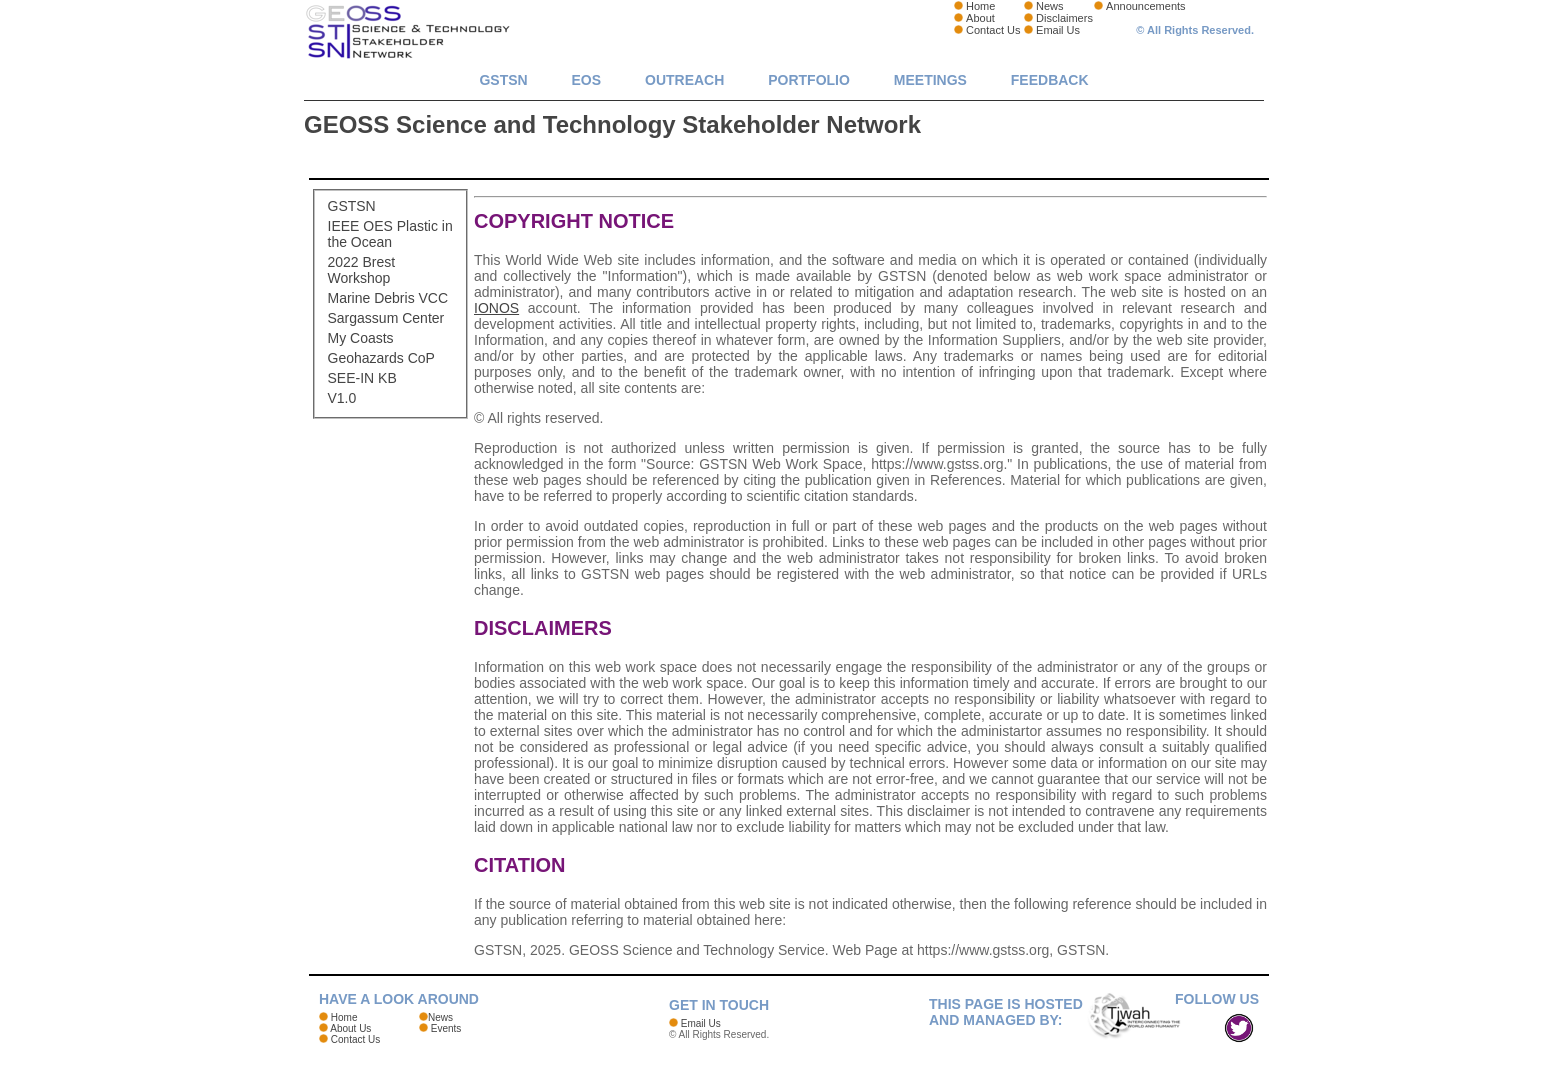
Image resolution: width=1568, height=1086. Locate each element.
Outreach (684, 80)
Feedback (1050, 80)
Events (446, 1028)
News (1050, 6)
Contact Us (993, 30)
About (980, 18)
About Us (350, 1028)
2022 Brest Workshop (362, 270)
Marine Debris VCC (388, 298)
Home (980, 6)
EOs (587, 80)
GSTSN (503, 80)
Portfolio (809, 80)
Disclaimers (1064, 18)
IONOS (496, 308)
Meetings (930, 80)
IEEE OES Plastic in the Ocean (390, 234)
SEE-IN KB (362, 378)
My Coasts (361, 338)
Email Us (1058, 30)
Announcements (1146, 6)
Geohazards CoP (381, 358)
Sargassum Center (386, 318)
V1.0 (342, 398)
